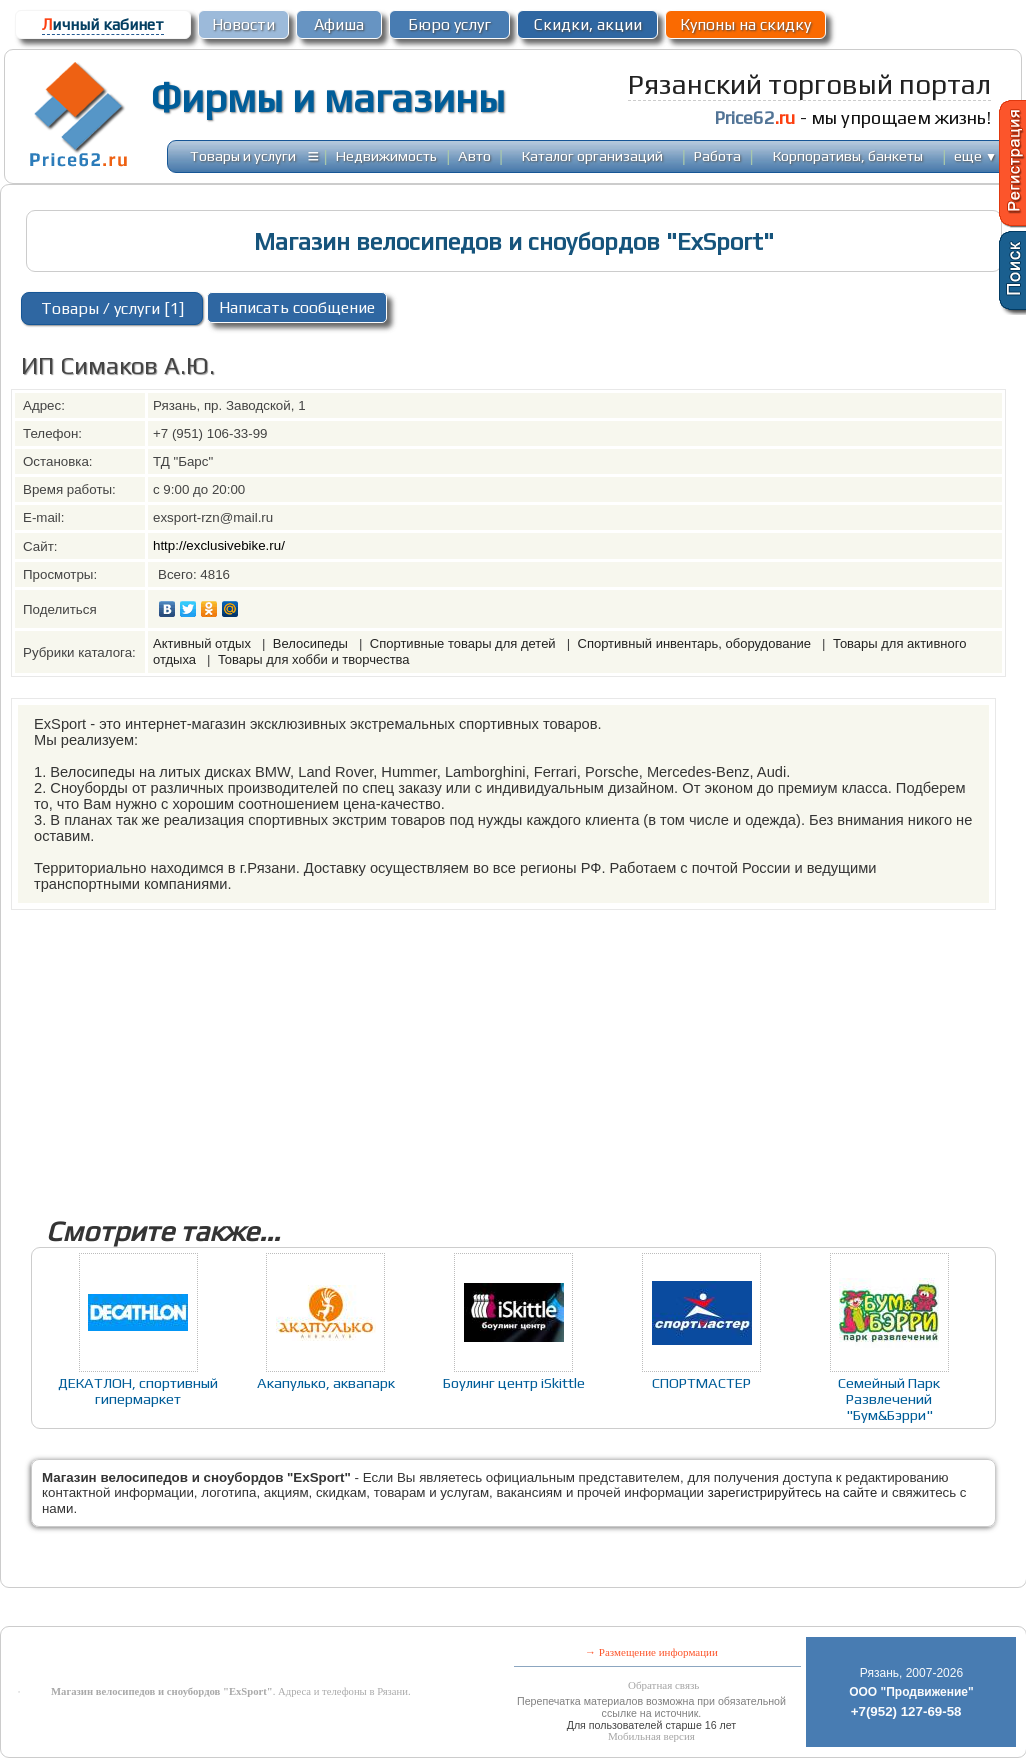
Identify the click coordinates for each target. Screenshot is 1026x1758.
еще (975, 155)
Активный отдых (204, 643)
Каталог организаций (592, 155)
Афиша (339, 24)
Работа (717, 155)
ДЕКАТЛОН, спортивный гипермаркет (138, 1390)
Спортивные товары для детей (464, 643)
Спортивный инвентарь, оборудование (696, 643)
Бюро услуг (449, 24)
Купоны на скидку (745, 24)
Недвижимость (386, 155)
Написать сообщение (297, 307)
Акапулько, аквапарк (326, 1382)
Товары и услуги (243, 155)
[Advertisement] (513, 1050)
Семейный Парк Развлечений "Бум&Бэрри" (889, 1398)
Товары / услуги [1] (112, 308)
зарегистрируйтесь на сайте (792, 1492)
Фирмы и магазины (327, 98)
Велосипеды (312, 643)
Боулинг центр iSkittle (514, 1382)
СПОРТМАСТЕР (701, 1382)
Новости (243, 24)
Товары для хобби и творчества (314, 659)
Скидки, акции (588, 24)
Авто (474, 155)
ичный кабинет (103, 24)
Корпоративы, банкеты (848, 155)
